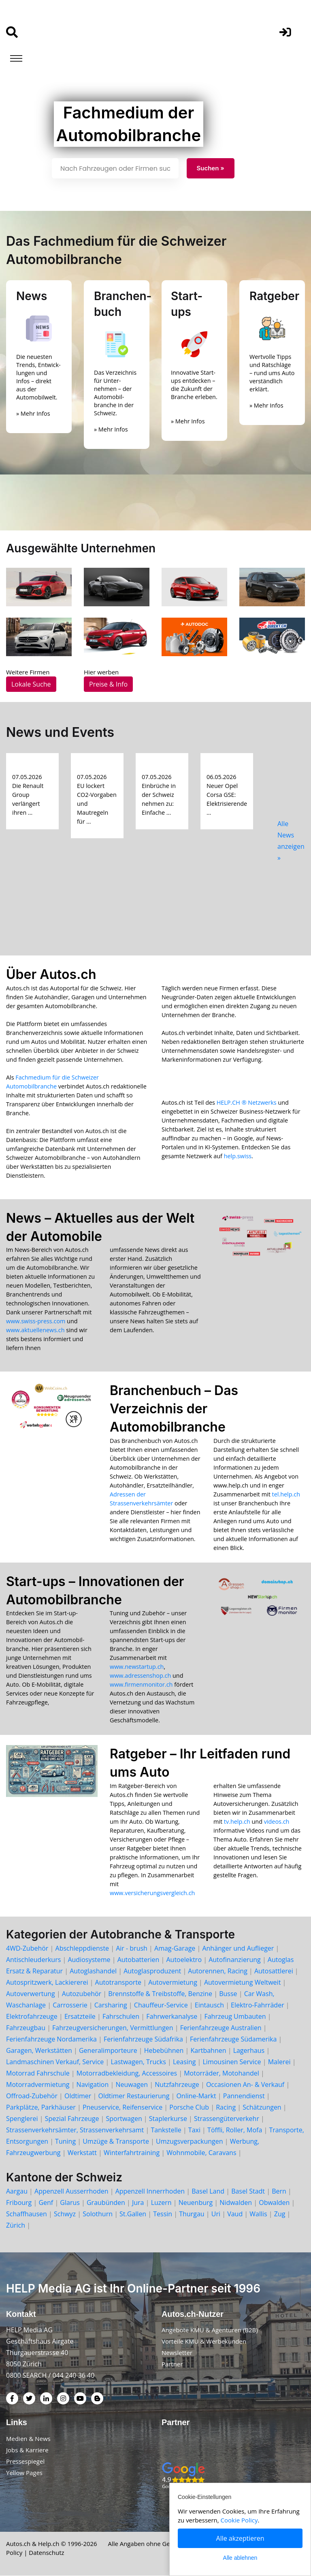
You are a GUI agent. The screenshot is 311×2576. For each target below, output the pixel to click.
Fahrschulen (120, 2016)
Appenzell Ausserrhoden (71, 2191)
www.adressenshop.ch (140, 1675)
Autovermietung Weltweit (242, 1982)
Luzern (161, 2202)
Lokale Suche (31, 684)
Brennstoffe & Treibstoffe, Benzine (160, 1993)
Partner (172, 2364)
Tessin (162, 2213)
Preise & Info (108, 684)
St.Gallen (132, 2213)
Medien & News (28, 2439)
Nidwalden (235, 2202)
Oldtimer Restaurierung (134, 2095)
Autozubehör (81, 1993)
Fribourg (19, 2202)
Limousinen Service (232, 2061)
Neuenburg (196, 2202)
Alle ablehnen (240, 2558)
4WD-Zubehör (27, 1948)
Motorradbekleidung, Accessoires (127, 2073)
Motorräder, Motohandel (221, 2073)
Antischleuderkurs (33, 1959)
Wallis (258, 2213)
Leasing (184, 2061)
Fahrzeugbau (25, 2027)
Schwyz (65, 2213)
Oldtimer (77, 2095)
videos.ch (277, 1821)
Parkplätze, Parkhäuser (41, 2107)
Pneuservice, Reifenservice (122, 2107)
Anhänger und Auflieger (238, 1948)
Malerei (279, 2061)
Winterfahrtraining (132, 2152)
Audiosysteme (89, 1959)
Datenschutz (46, 2553)
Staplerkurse (168, 2118)
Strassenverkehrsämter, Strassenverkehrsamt (75, 2129)
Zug (279, 2213)
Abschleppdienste (82, 1948)
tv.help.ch (237, 1821)
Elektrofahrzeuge (32, 2016)
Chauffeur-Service (161, 2005)
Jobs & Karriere (27, 2450)
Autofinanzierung (235, 1959)
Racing (226, 2107)
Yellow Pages (24, 2473)
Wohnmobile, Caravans (201, 2152)
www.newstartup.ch (137, 1666)
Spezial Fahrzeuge (72, 2118)
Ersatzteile (80, 2016)
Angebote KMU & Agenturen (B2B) (210, 2330)
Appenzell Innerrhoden (150, 2191)
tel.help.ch (286, 1494)
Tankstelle (166, 2129)
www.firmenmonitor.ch (141, 1684)
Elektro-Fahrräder (257, 2005)
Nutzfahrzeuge (177, 2084)
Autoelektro (184, 1959)
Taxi (194, 2129)
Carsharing (110, 2005)
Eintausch (209, 2005)
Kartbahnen (208, 2050)
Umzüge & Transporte (116, 2141)
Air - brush (131, 1948)
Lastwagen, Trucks (138, 2061)
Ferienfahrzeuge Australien (221, 2027)
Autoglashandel (93, 1970)
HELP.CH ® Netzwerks (247, 1102)
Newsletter (177, 2353)
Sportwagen (124, 2118)
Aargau (17, 2191)
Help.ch (49, 2544)
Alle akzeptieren (240, 2538)
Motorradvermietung (37, 2084)
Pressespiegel (25, 2462)
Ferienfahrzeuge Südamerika (233, 2039)
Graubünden (106, 2202)
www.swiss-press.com (35, 1321)
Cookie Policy (239, 2520)
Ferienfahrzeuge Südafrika (143, 2039)
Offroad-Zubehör (32, 2095)
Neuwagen (131, 2084)
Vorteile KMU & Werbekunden (204, 2342)
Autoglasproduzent (152, 1970)
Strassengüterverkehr (226, 2118)
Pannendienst (244, 2095)
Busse (228, 1993)
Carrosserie (70, 2005)
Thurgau (191, 2213)
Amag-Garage (174, 1948)
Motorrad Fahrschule (38, 2073)
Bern (279, 2191)
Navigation (93, 2084)
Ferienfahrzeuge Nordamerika (51, 2039)
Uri (215, 2213)
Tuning (65, 2141)
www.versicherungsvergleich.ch (152, 1893)
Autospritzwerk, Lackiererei (47, 1982)
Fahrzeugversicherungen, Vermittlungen (112, 2027)
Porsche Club (189, 2107)
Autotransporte (118, 1982)
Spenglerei (22, 2118)
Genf (45, 2202)
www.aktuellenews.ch (35, 1330)
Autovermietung (172, 1982)
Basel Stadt (248, 2191)
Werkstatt (82, 2152)
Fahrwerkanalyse (171, 2016)
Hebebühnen (164, 2050)
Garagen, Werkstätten (39, 2050)
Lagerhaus (249, 2050)
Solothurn (98, 2213)
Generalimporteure (108, 2050)
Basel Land (208, 2191)
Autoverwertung (30, 1993)
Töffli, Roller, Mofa (234, 2129)
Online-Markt (196, 2095)
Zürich (15, 2225)
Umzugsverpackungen (189, 2141)
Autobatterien (138, 1959)
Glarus (70, 2202)
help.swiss (237, 1156)
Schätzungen (262, 2107)
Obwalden (274, 2202)
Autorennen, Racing (217, 1970)
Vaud (235, 2213)
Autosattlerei (273, 1970)
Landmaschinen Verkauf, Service (55, 2061)
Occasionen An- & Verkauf (245, 2084)
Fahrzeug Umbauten (235, 2016)
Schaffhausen (26, 2213)
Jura (138, 2202)
